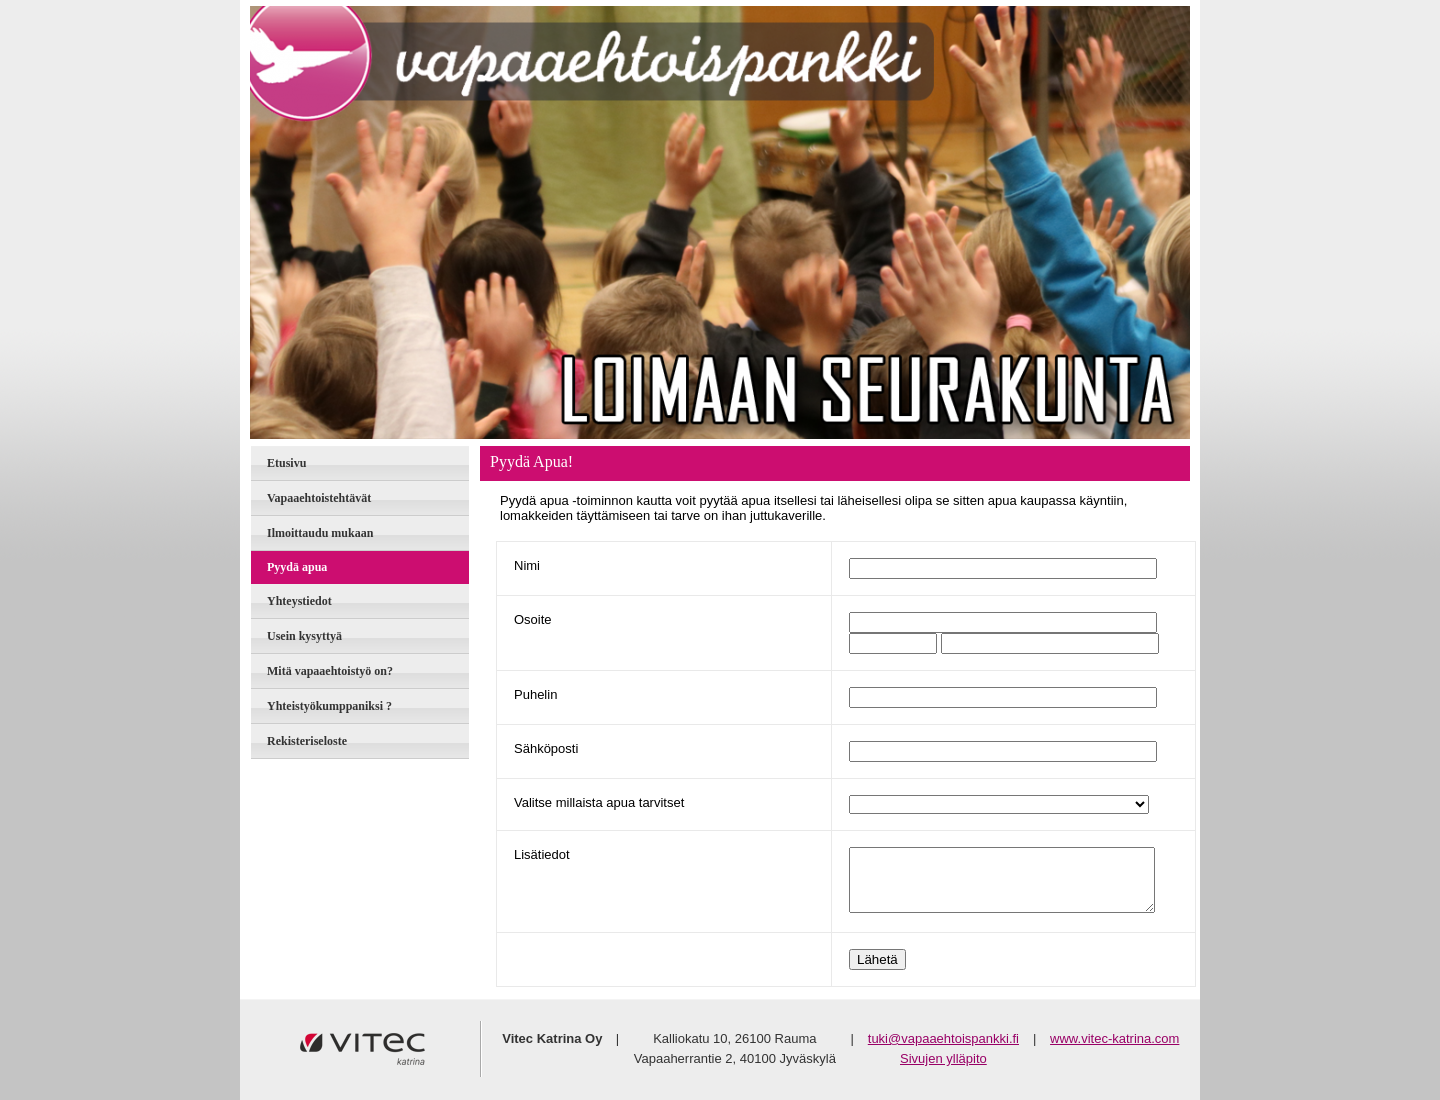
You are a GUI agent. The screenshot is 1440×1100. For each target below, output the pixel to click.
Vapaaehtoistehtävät (319, 498)
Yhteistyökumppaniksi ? (329, 706)
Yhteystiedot (299, 601)
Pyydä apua (297, 567)
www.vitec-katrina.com (1114, 1038)
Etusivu (286, 463)
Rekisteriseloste (307, 741)
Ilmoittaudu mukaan (320, 533)
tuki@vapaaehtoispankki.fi (943, 1038)
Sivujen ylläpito (943, 1058)
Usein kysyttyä (304, 636)
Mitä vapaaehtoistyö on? (330, 671)
